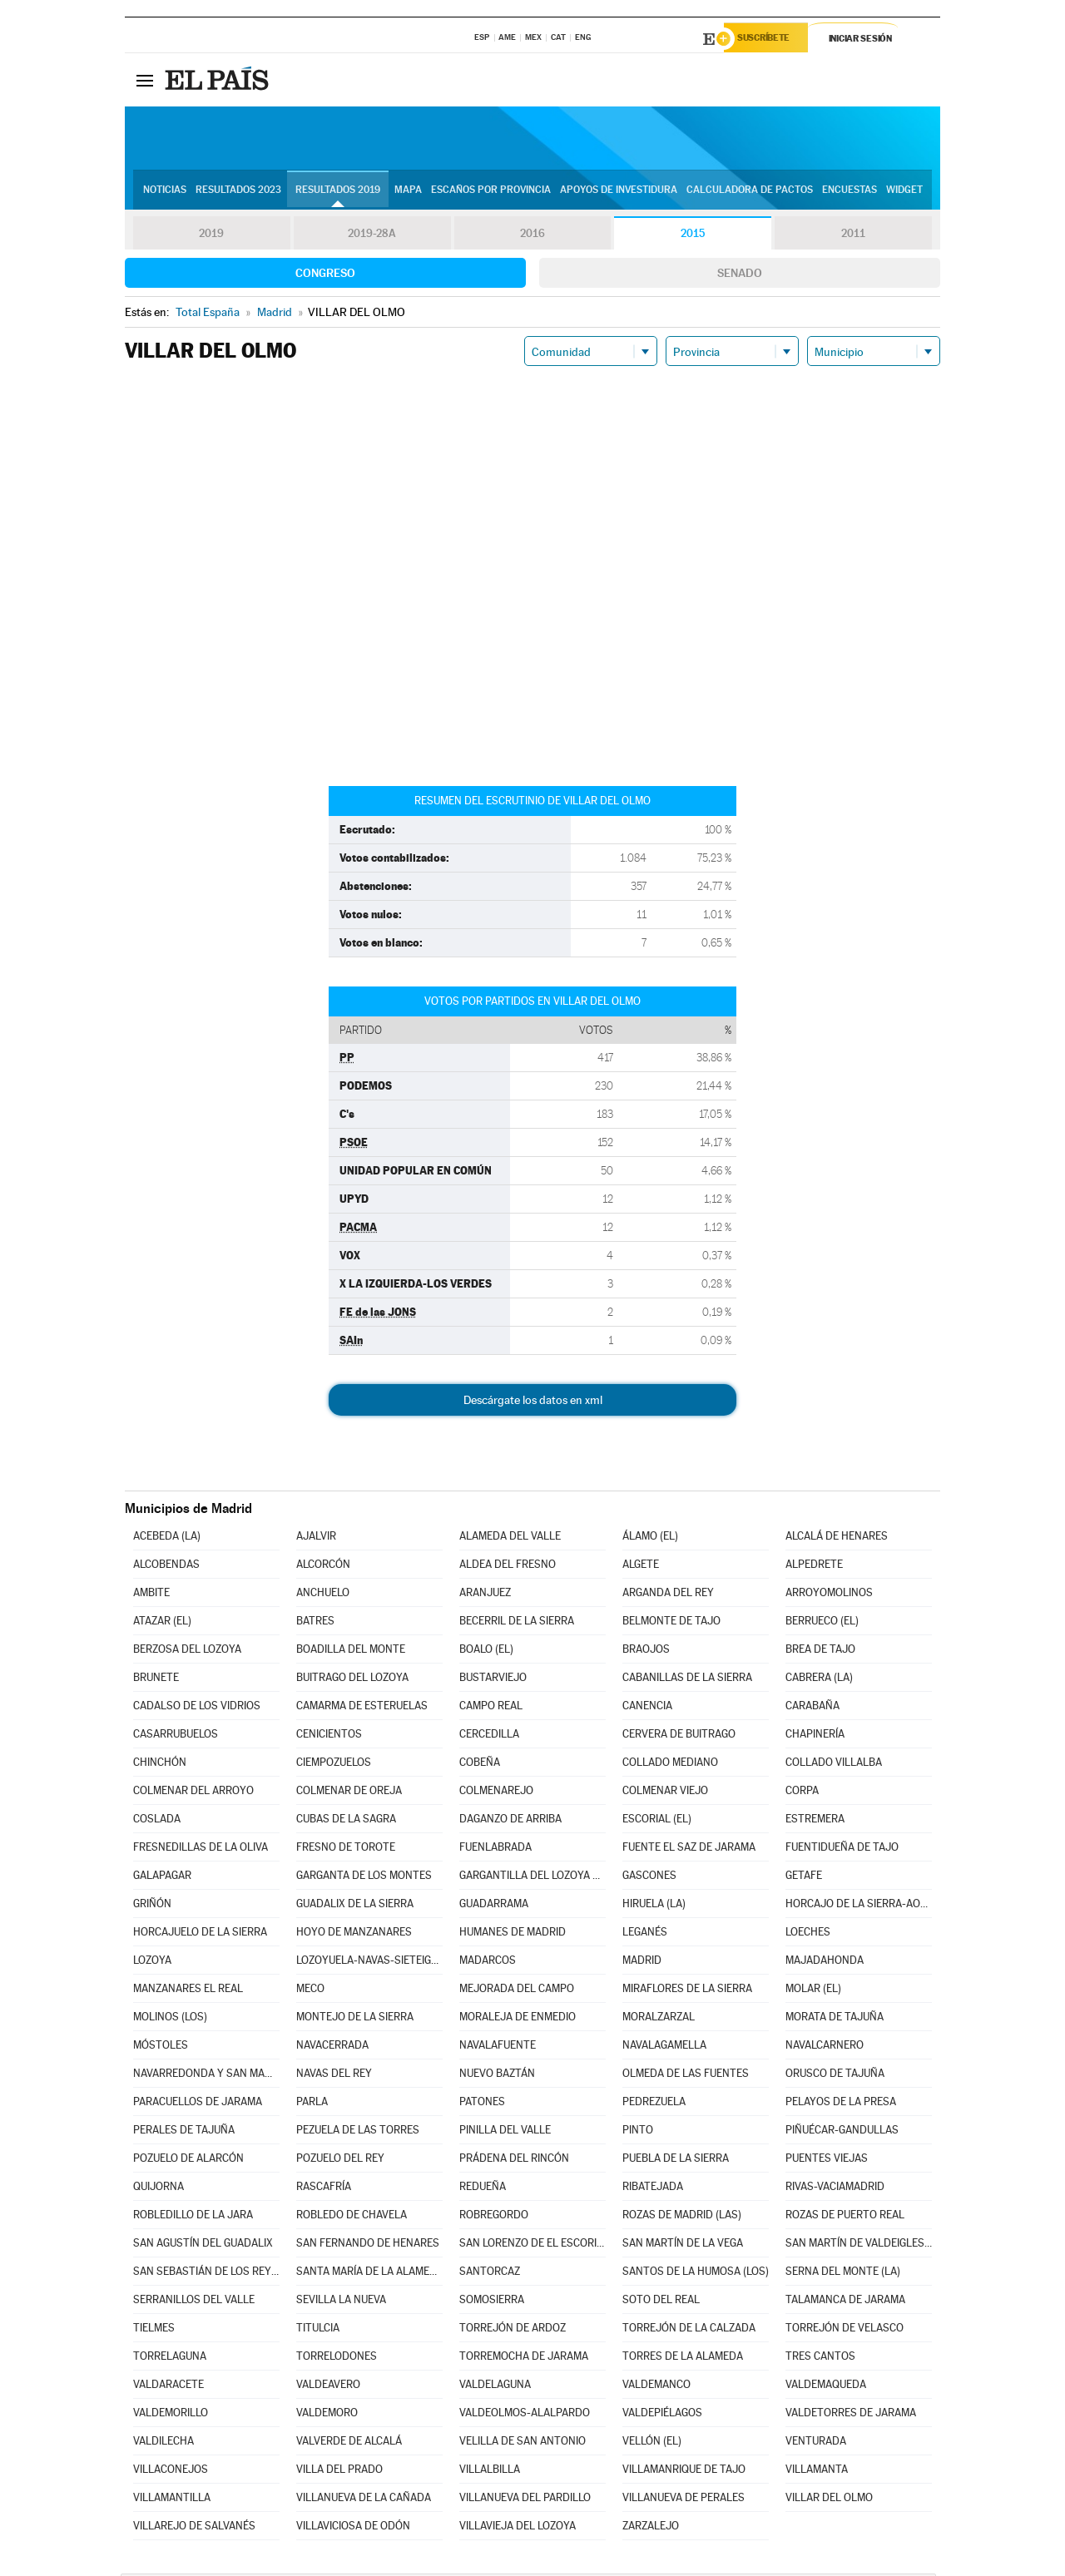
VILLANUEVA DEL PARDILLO (525, 2500)
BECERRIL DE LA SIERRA (516, 1623)
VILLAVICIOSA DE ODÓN (353, 2528)
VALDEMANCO (656, 2387)
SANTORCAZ (489, 2273)
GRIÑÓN (152, 1906)
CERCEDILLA (489, 1736)
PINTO (637, 2132)
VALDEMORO (327, 2415)
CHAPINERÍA (815, 1736)
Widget (904, 192)
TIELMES (154, 2330)
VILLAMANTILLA (172, 2500)
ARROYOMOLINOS (829, 1595)
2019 (211, 236)
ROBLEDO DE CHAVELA (351, 2217)
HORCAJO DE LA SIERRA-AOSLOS (858, 1906)
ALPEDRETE (814, 1566)
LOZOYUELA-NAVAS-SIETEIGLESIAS (369, 1962)
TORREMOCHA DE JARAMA (523, 2358)
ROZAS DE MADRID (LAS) (681, 2217)
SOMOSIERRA (491, 2302)
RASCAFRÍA (323, 2189)
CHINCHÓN (159, 1764)
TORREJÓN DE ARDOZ (512, 2330)
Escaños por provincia (491, 192)
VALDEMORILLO (170, 2415)
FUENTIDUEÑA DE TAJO (842, 1849)
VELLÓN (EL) (651, 2443)
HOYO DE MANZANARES (354, 1934)
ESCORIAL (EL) (656, 1821)
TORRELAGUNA (169, 2358)
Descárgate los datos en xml (532, 1402)
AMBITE (151, 1595)
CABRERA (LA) (819, 1680)
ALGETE (640, 1566)
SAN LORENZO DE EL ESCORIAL (532, 2245)
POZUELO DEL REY (340, 2160)
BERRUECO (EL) (822, 1623)
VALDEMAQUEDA (825, 2387)
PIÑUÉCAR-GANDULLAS (842, 2132)
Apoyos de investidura (618, 192)
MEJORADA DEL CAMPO (516, 1991)
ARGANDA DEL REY (668, 1595)
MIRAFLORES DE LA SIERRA (687, 1991)
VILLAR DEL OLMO (829, 2500)
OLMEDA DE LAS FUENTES (685, 2075)
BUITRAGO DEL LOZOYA (352, 1680)
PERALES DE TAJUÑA (184, 2132)
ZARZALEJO (650, 2528)
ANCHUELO (322, 1595)
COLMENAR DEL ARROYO (193, 1793)
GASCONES (649, 1877)
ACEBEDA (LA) (167, 1538)
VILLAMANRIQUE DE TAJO (684, 2471)
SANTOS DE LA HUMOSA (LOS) (695, 2273)
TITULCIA (317, 2330)
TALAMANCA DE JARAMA (845, 2302)
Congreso (325, 275)
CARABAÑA (812, 1708)
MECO (310, 1991)
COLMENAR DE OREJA (349, 1793)
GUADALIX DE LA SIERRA (355, 1906)
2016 (532, 236)
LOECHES (807, 1934)
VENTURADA (815, 2443)
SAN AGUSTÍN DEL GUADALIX (203, 2245)
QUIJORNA (158, 2189)
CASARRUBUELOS (175, 1736)
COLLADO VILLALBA (833, 1764)
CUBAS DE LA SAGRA (346, 1821)
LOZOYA (152, 1962)
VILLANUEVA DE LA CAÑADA (363, 2500)
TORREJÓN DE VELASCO (844, 2330)
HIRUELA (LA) (654, 1906)
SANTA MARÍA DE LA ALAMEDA (369, 2273)
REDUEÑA (482, 2189)
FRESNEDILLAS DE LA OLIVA (200, 1849)
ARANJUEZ (485, 1595)
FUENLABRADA (495, 1849)
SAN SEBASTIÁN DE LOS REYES (206, 2273)
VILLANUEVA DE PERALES (683, 2500)
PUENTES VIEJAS (826, 2160)
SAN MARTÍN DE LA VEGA (682, 2245)
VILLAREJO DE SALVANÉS (194, 2528)
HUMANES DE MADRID (512, 1934)
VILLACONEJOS (170, 2471)
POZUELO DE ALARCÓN (188, 2160)
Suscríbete (771, 39)
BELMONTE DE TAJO (671, 1623)
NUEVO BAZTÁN (497, 2075)
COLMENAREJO (496, 1793)
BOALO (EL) (486, 1651)
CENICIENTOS (329, 1736)
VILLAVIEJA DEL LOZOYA (517, 2528)
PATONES (482, 2104)
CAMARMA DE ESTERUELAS (362, 1708)
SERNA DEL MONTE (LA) (842, 2273)
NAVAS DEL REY (334, 2075)
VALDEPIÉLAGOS (662, 2415)
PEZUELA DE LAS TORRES (357, 2132)
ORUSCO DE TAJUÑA (834, 2075)
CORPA (802, 1793)
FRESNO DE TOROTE (345, 1849)
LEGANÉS (644, 1934)
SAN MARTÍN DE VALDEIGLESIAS (858, 2245)
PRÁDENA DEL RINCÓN (514, 2160)
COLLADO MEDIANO (670, 1764)
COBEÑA (479, 1764)
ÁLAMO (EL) (650, 1538)
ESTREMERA (815, 1821)
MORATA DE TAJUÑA (834, 2019)
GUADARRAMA (493, 1906)
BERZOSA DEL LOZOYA (187, 1651)
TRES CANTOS (820, 2358)
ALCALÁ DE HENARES (836, 1538)
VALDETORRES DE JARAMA (850, 2415)
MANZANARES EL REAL (188, 1991)
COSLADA (157, 1821)
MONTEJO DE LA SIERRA (355, 2019)
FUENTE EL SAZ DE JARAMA (688, 1849)
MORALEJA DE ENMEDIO (517, 2019)
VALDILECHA (163, 2443)
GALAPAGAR (162, 1877)
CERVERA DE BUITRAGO (679, 1736)
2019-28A (372, 236)
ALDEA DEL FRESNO (507, 1566)
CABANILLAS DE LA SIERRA (687, 1680)
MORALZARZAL (658, 2019)
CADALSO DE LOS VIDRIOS (196, 1708)
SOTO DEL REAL (661, 2302)
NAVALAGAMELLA (664, 2047)
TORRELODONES (336, 2358)
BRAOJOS (646, 1651)
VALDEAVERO (328, 2387)
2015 (693, 236)
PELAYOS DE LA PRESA (840, 2104)
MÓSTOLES (160, 2047)
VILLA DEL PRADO (339, 2471)
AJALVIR (316, 1538)
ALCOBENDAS (166, 1566)
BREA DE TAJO (820, 1651)
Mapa (408, 192)
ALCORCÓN (323, 1566)
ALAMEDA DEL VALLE (510, 1538)
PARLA (312, 2104)
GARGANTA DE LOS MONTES (364, 1877)
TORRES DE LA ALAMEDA (682, 2358)
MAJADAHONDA (824, 1962)
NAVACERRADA (332, 2047)
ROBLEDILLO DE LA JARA (193, 2217)
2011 (853, 236)
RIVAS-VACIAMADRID (834, 2189)
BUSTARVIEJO (493, 1680)
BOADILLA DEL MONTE (350, 1651)
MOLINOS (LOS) (170, 2019)
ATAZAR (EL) (162, 1623)
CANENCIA (647, 1708)
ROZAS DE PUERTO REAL (844, 2217)
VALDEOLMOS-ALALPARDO (524, 2415)
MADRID (641, 1962)
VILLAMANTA (816, 2471)
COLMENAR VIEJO (665, 1793)
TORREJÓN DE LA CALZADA (688, 2330)
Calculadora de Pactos (749, 192)
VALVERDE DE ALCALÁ (349, 2443)
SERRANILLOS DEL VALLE (194, 2302)
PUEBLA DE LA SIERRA (675, 2160)
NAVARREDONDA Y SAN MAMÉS (206, 2075)
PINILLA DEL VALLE (505, 2132)
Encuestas (849, 192)
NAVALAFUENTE (497, 2047)
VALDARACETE (168, 2387)
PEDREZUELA (654, 2104)
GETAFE (803, 1877)
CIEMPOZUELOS (333, 1764)
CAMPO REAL (491, 1708)
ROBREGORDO (493, 2217)
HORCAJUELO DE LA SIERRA (200, 1934)
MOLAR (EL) (813, 1991)
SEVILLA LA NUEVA (341, 2302)
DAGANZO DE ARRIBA (510, 1821)
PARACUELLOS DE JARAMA (197, 2104)
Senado (739, 275)
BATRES (315, 1623)
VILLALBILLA (489, 2471)
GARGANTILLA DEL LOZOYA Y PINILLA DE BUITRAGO (532, 1877)
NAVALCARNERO (824, 2047)
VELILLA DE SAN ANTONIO (522, 2443)
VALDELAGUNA (495, 2387)
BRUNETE (156, 1680)
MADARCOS (487, 1962)
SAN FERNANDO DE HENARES (367, 2245)
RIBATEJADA (652, 2189)
